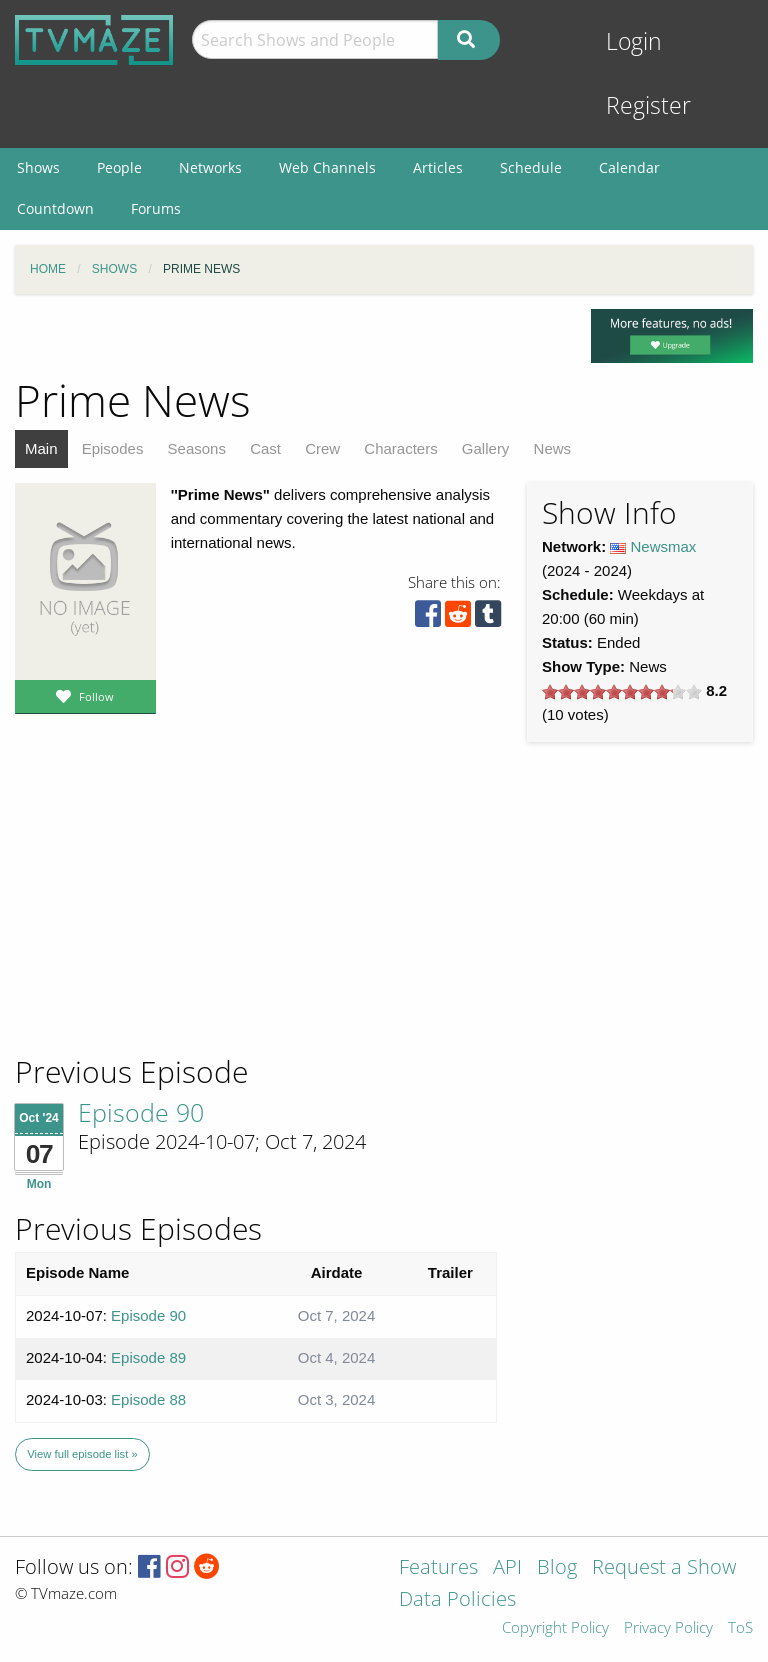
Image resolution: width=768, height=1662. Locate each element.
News (553, 448)
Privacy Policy (668, 1628)
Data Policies (457, 1600)
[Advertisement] (160, 917)
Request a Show (664, 1568)
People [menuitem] (119, 167)
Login (634, 41)
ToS (740, 1628)
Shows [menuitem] (38, 167)
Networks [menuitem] (210, 167)
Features (438, 1568)
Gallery (486, 448)
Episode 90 (141, 1112)
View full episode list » (82, 1454)
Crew (322, 448)
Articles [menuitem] (438, 167)
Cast (265, 448)
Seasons (197, 448)
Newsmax (664, 546)
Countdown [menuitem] (55, 208)
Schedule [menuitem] (531, 167)
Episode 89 (148, 1357)
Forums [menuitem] (156, 208)
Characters (400, 448)
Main (41, 448)
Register (648, 105)
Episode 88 (148, 1399)
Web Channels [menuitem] (327, 167)
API (507, 1568)
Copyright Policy (555, 1628)
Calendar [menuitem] (629, 167)
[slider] (622, 692)
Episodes (113, 448)
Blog (557, 1568)
